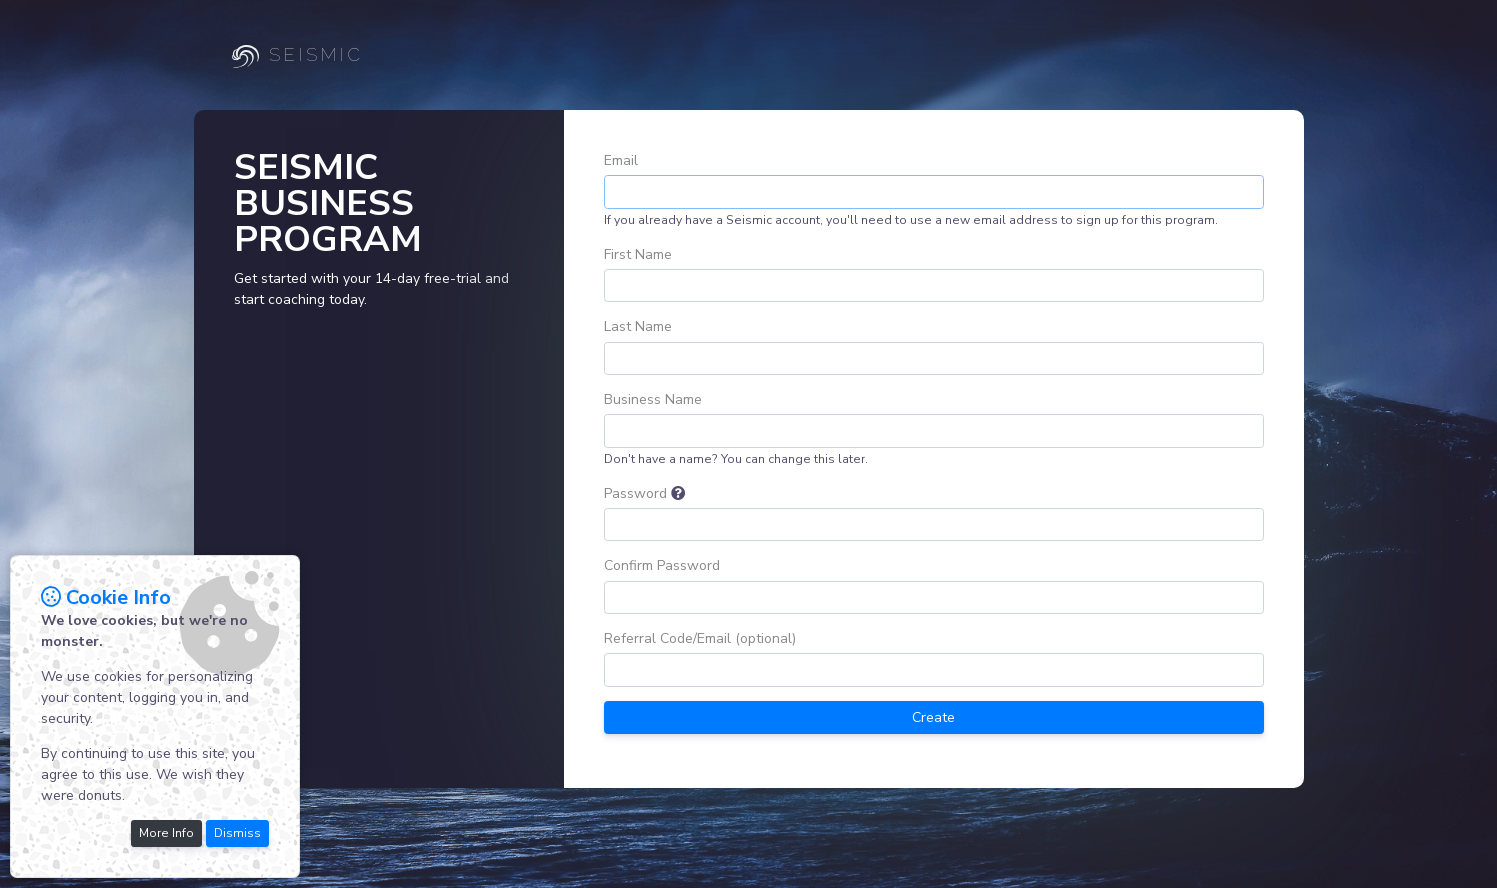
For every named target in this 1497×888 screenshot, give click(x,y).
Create (933, 717)
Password (635, 493)
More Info (166, 833)
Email (621, 160)
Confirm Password (662, 565)
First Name (638, 254)
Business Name (653, 399)
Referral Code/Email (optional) (700, 638)
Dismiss (237, 833)
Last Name (638, 326)
